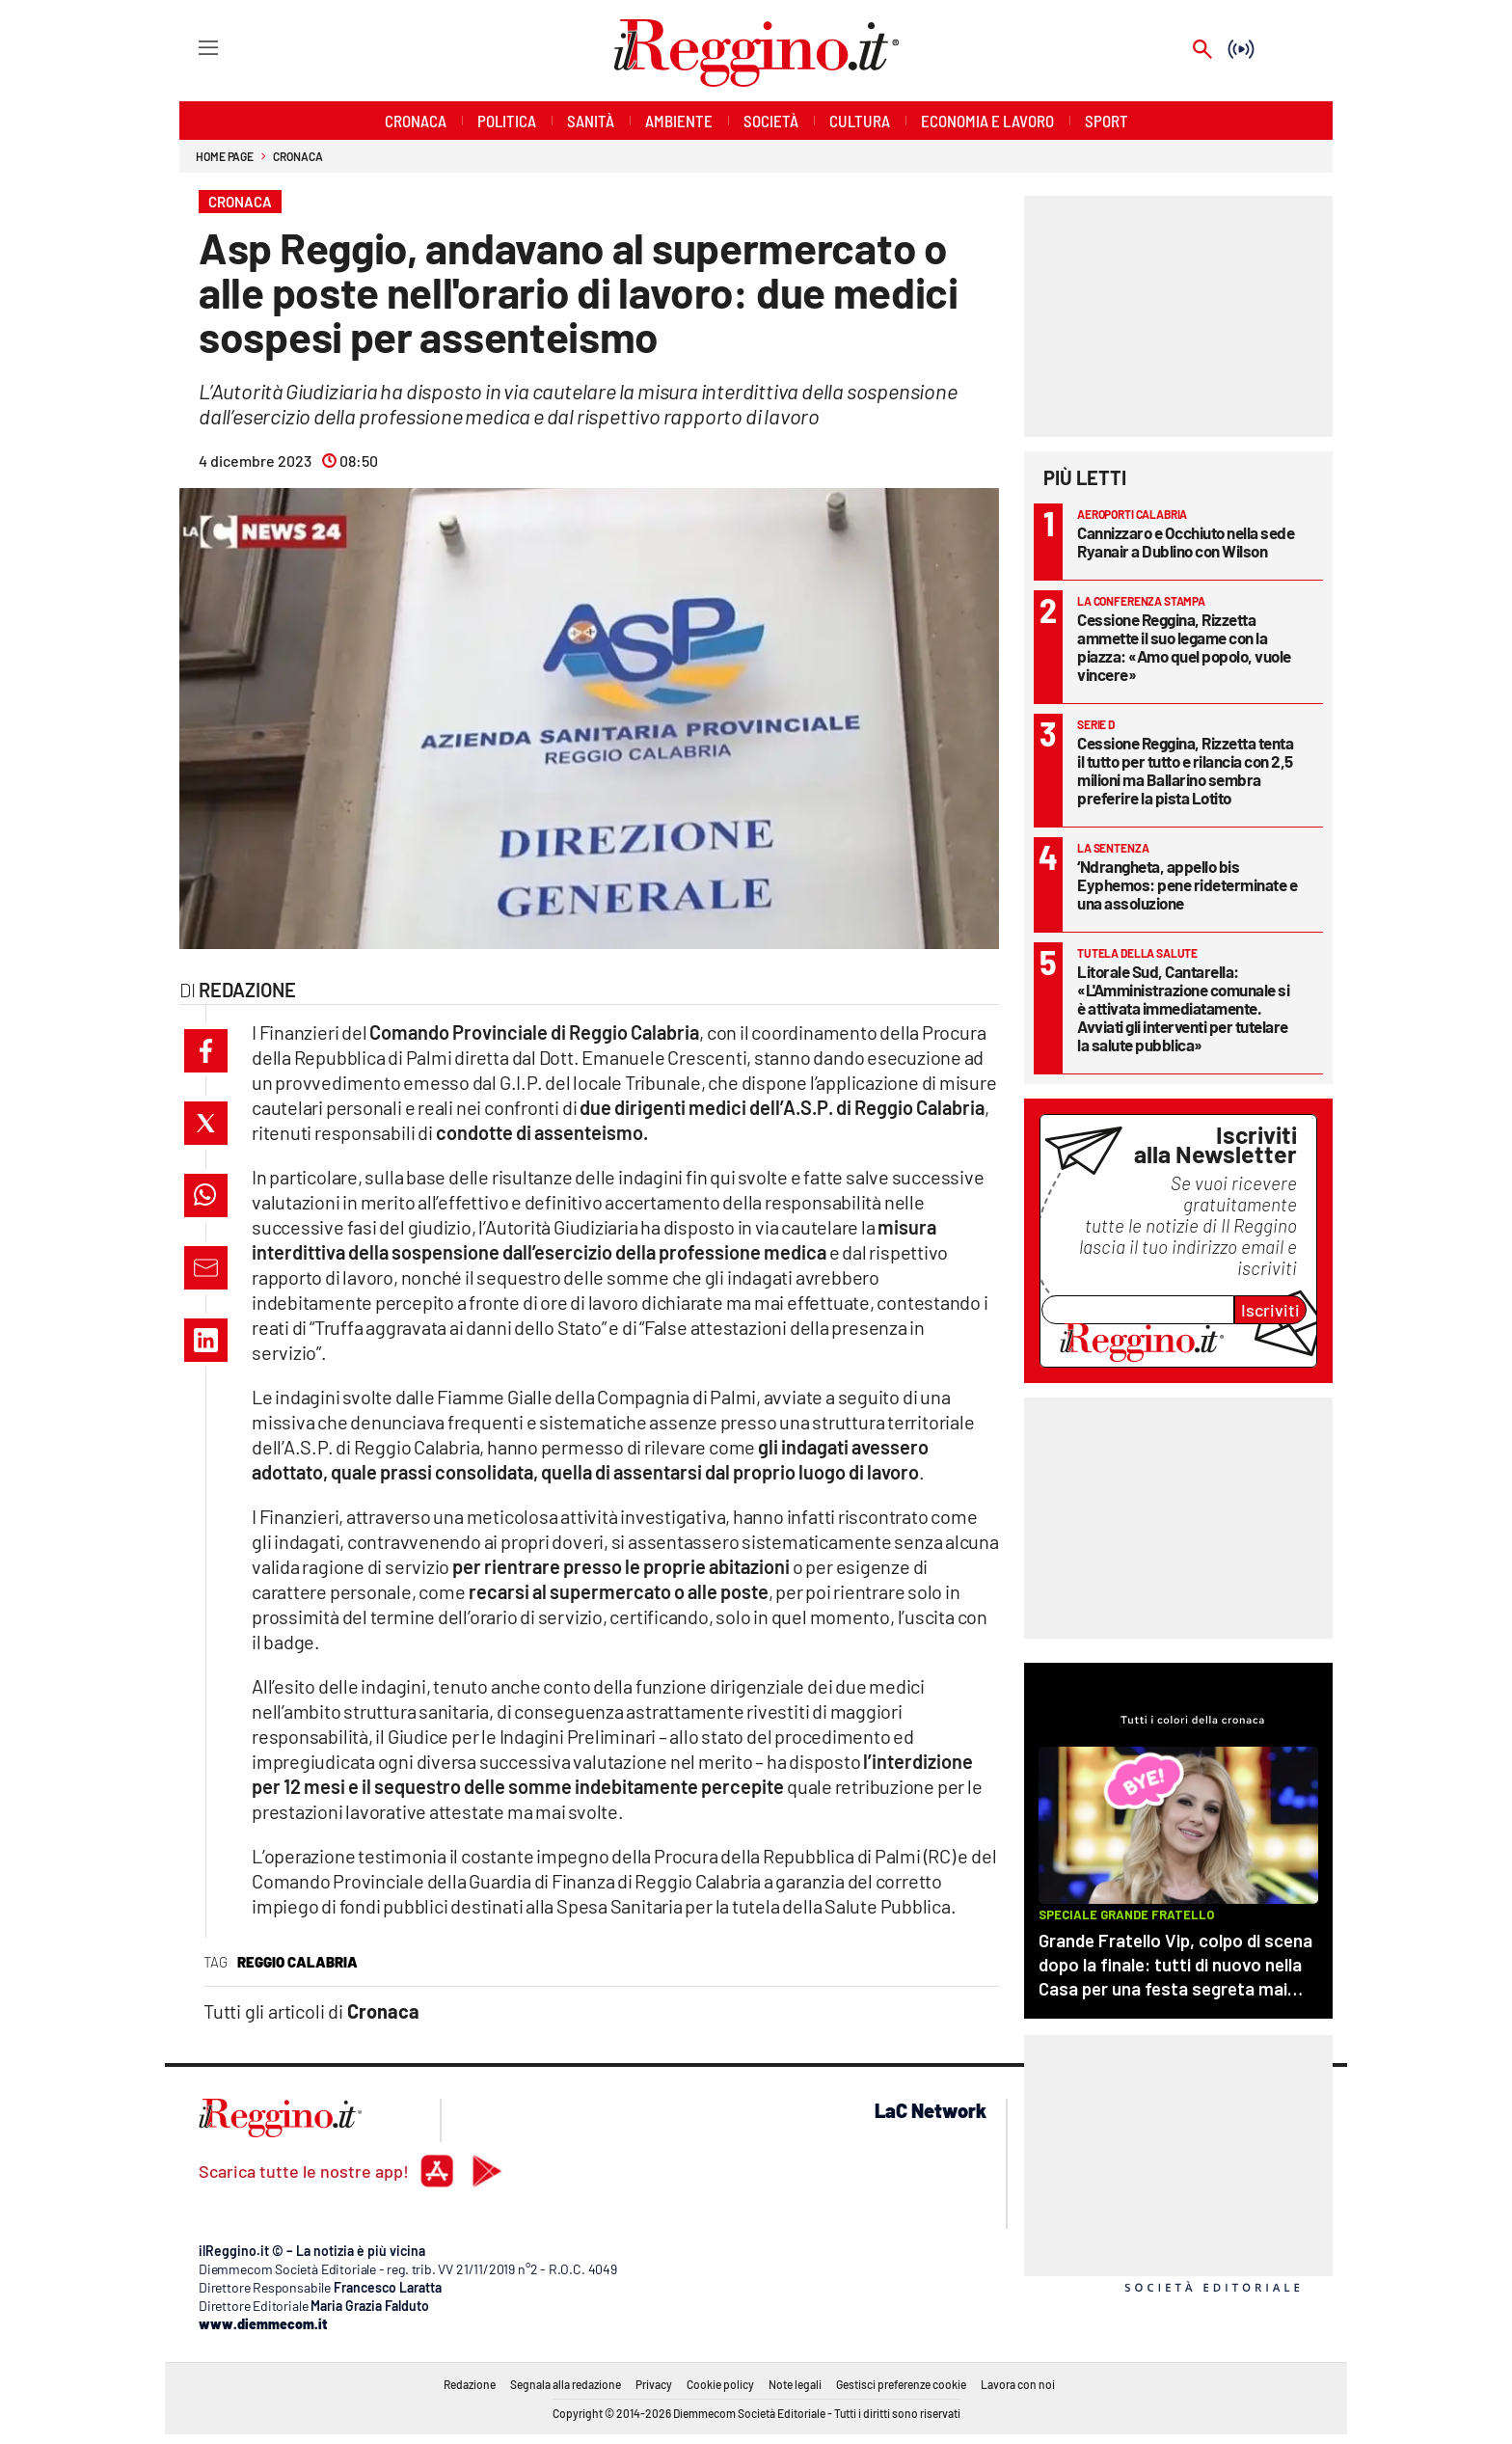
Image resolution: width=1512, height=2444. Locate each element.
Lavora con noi (1018, 2384)
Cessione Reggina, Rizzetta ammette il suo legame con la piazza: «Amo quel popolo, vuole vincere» (1184, 647)
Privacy (653, 2384)
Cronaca (297, 156)
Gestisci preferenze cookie (901, 2384)
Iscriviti (1270, 1309)
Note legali (795, 2384)
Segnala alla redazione (565, 2384)
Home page (225, 156)
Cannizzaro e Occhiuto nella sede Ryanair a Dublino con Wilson (1185, 541)
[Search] (1202, 51)
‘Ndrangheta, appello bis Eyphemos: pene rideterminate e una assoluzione (1187, 884)
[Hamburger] (190, 47)
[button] (206, 1050)
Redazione (470, 2384)
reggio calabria (297, 1961)
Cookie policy (720, 2384)
